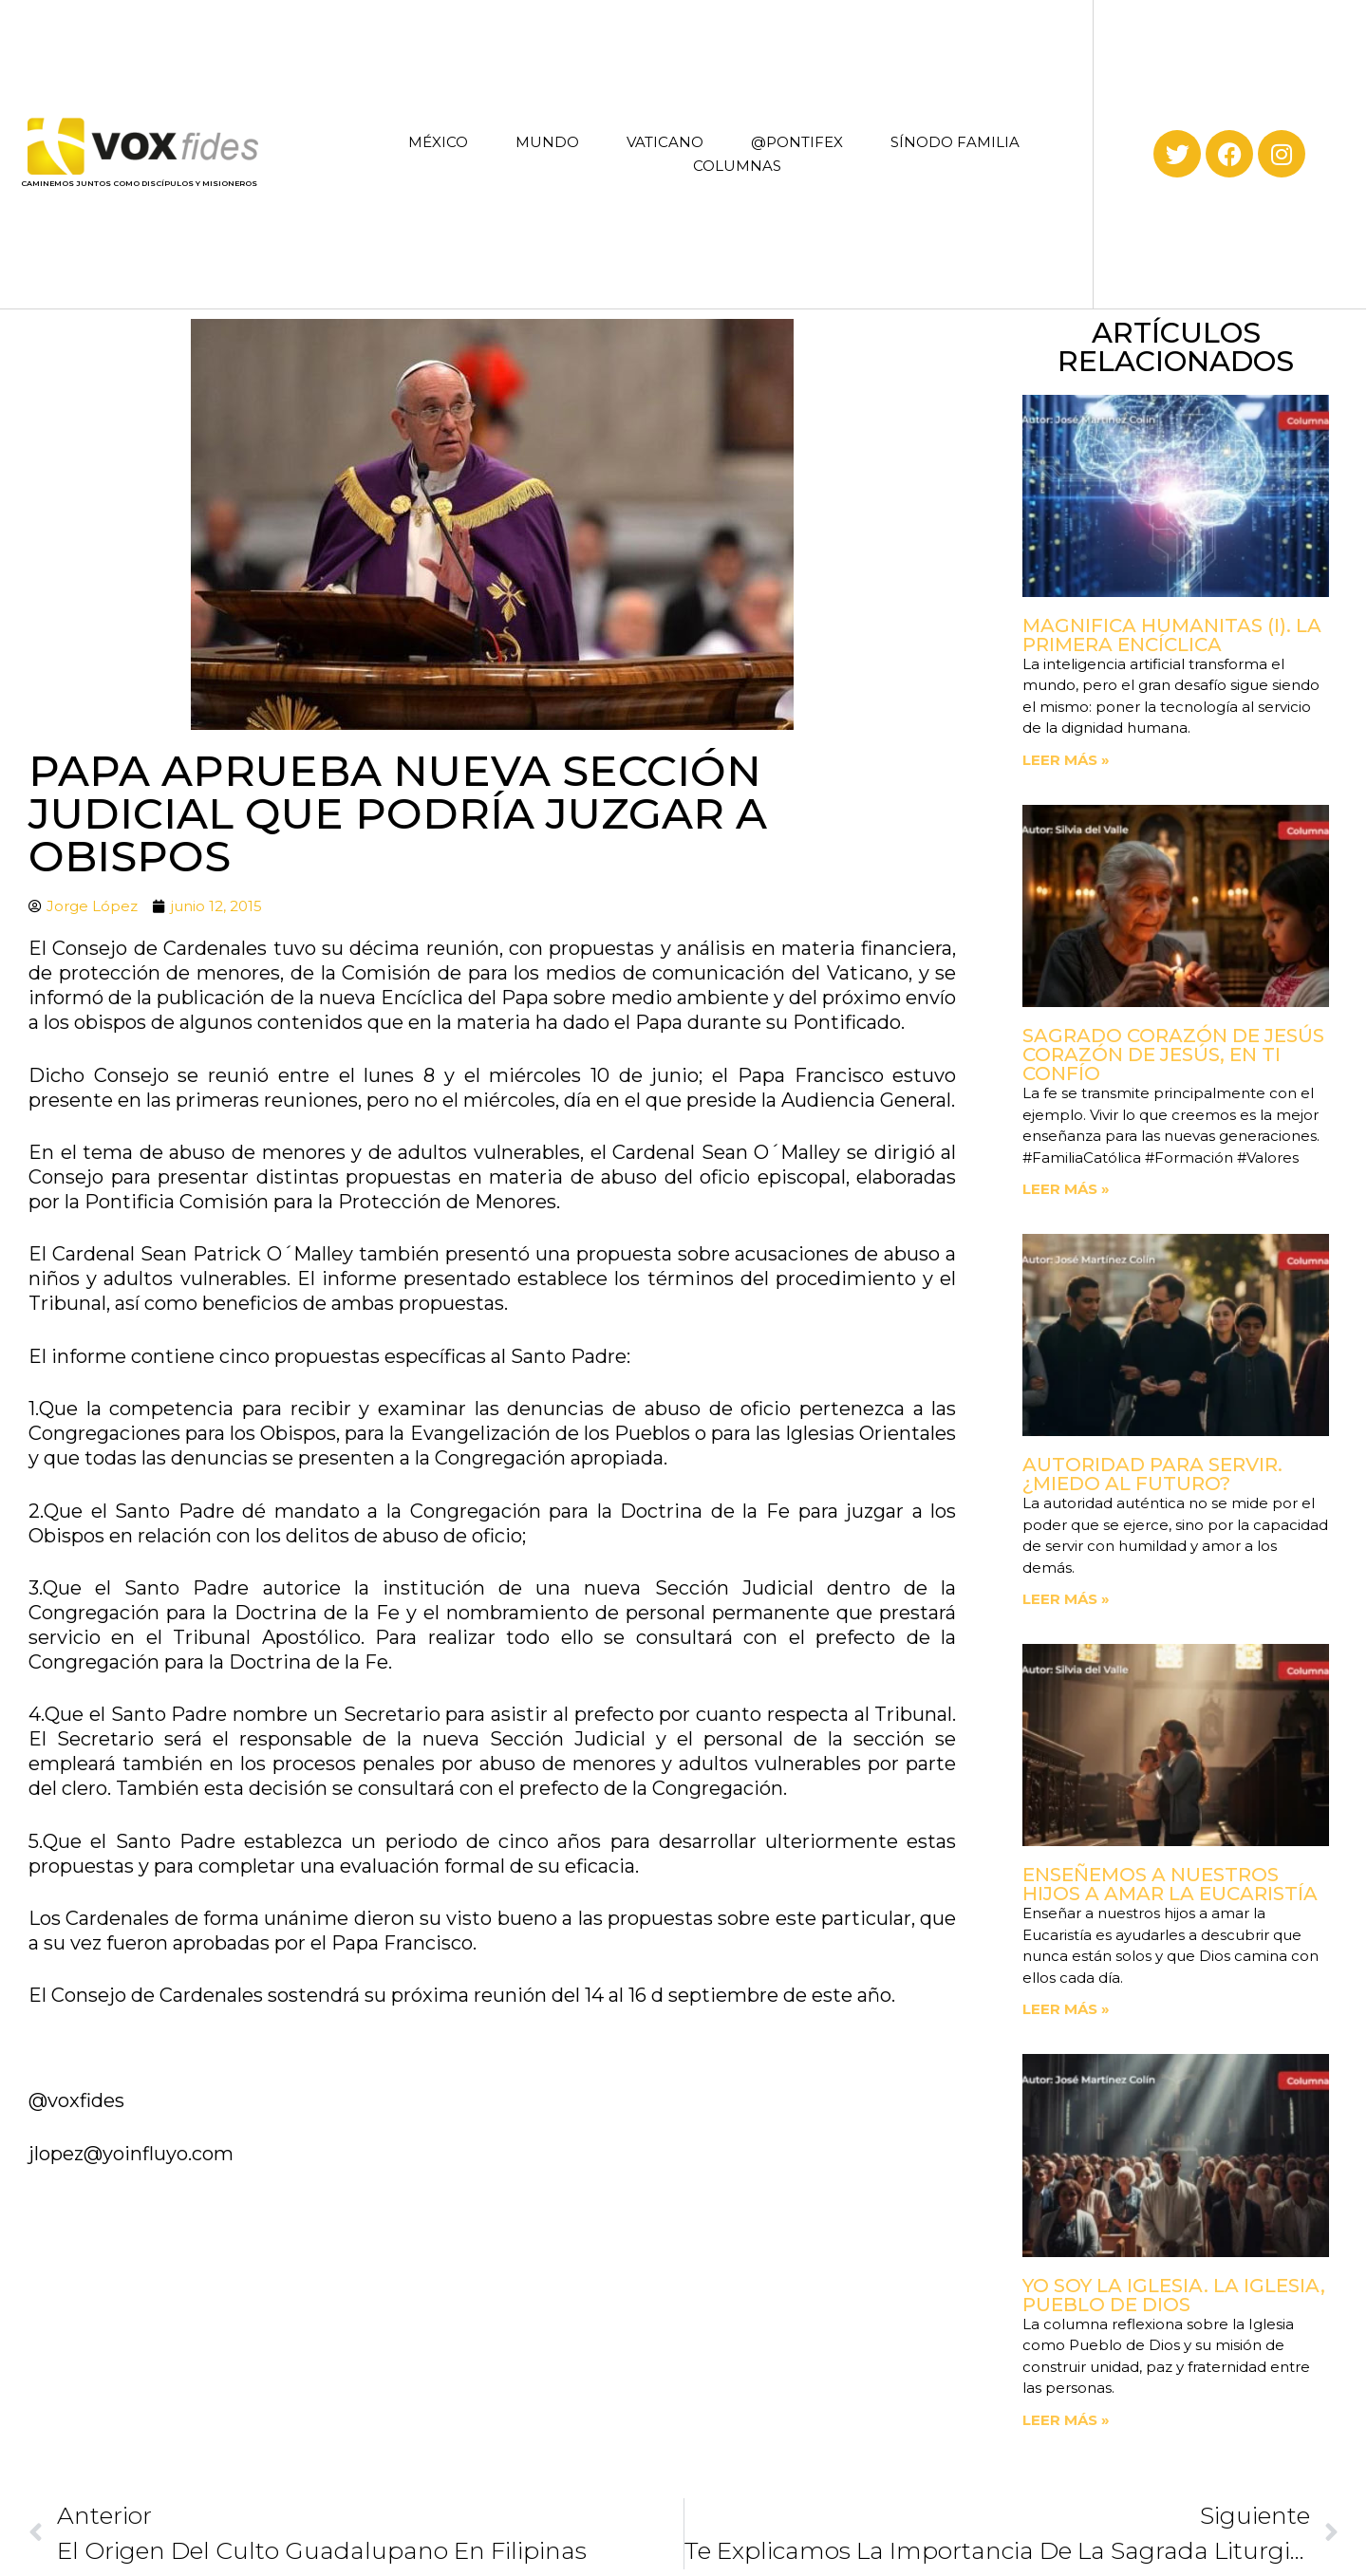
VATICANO (665, 142)
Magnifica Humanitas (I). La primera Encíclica (1171, 635)
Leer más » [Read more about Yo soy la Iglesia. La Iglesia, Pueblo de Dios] (1066, 2420)
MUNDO (547, 142)
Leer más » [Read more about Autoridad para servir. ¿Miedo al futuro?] (1066, 1599)
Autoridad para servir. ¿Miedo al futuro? (1152, 1474)
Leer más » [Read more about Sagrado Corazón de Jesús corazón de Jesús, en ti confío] (1066, 1189)
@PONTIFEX (797, 142)
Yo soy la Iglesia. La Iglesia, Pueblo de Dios (1173, 2295)
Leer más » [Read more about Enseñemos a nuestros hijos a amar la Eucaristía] (1066, 2009)
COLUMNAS (737, 166)
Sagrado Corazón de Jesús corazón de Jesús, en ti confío (1173, 1054)
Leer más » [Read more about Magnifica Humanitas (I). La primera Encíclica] (1066, 760)
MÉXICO (438, 142)
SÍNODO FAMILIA (955, 142)
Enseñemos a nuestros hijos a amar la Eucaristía (1170, 1884)
